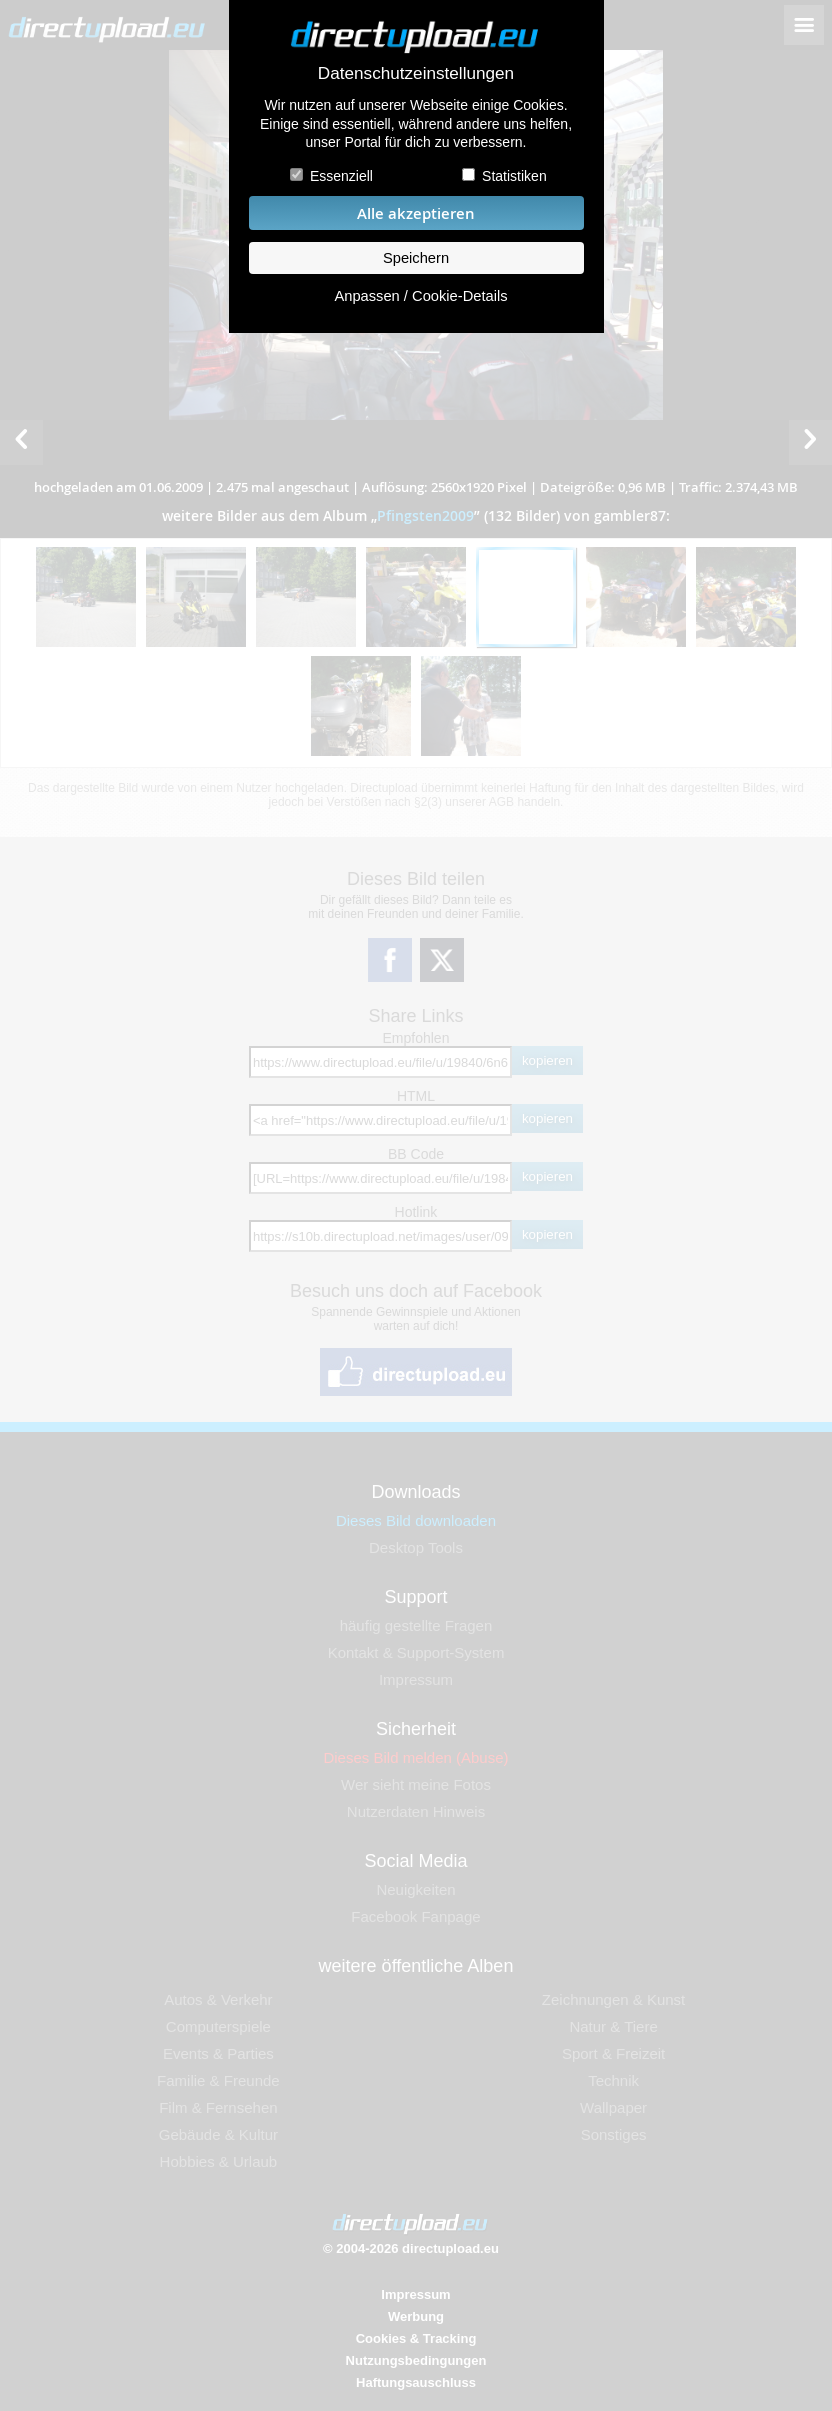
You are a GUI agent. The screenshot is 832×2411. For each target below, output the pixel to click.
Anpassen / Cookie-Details (420, 296)
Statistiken (514, 176)
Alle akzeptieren (416, 213)
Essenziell (341, 176)
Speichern (416, 258)
